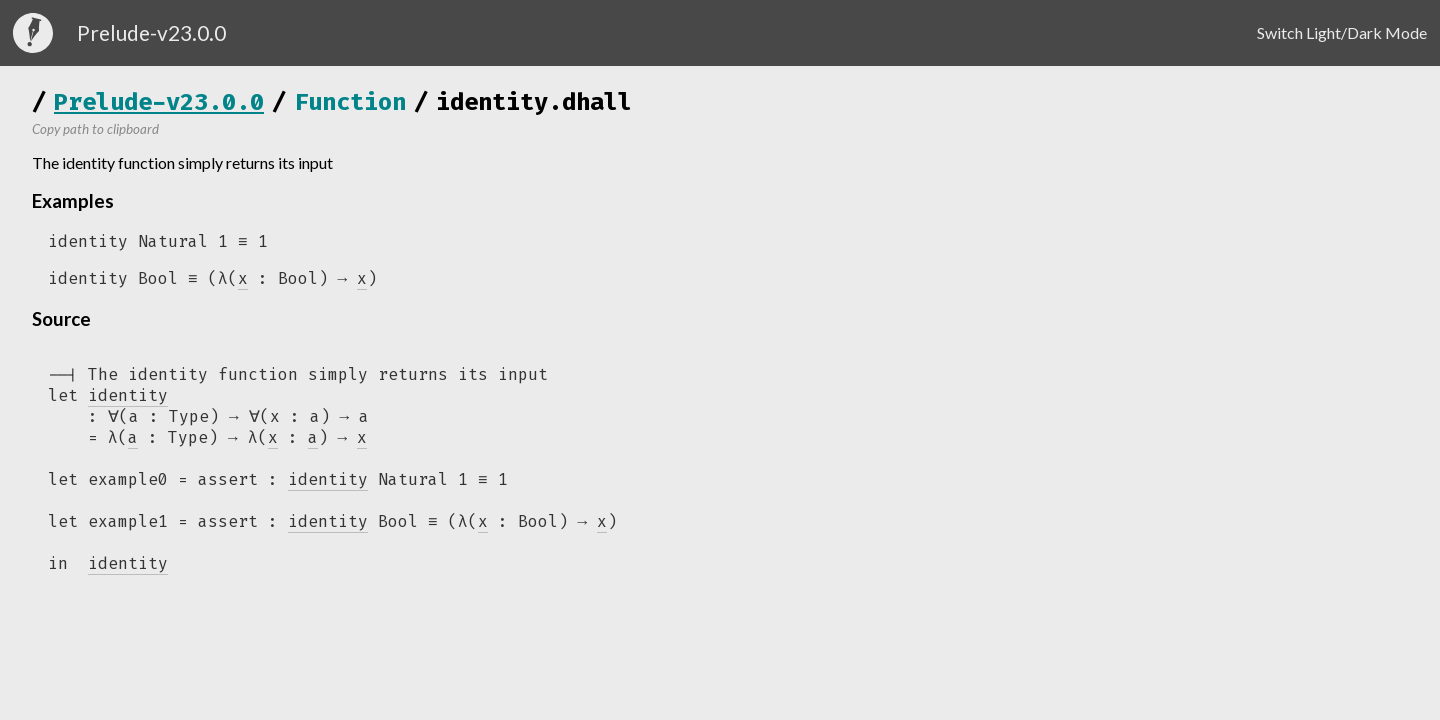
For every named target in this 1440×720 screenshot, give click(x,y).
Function (350, 102)
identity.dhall (534, 102)
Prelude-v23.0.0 (159, 102)
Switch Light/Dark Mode (1342, 32)
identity (328, 484)
